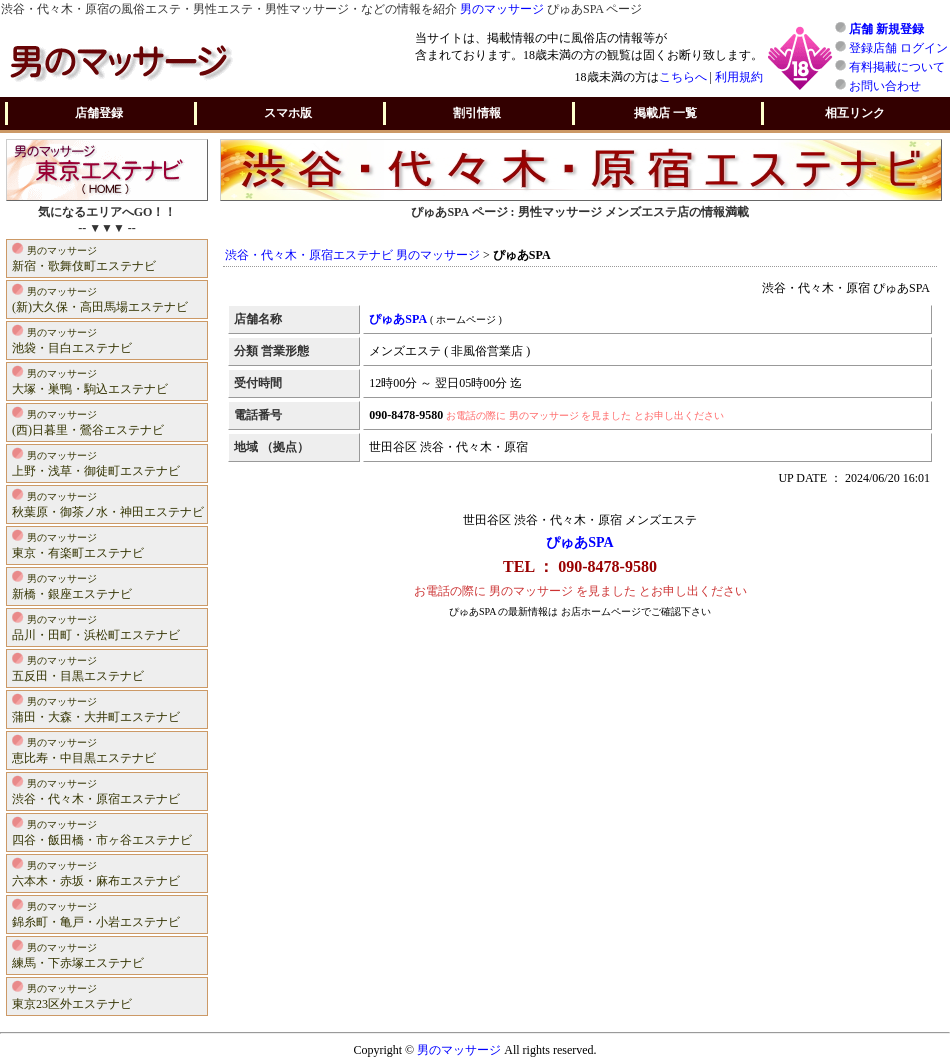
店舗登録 (99, 113)
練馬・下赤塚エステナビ (78, 954)
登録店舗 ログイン (898, 48)
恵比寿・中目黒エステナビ (84, 749)
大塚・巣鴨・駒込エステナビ (90, 380)
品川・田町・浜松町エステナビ (96, 626)
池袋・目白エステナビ (72, 339)
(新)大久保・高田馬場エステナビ (100, 298)
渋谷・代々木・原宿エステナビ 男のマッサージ (352, 255)
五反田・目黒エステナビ (78, 667)
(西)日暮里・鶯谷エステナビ (88, 421)
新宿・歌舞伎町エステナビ (84, 257)
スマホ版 (288, 113)
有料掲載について (897, 67)
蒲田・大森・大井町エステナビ (96, 708)
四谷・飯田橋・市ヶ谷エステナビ (102, 831)
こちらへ (683, 77)
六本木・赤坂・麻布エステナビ (96, 872)
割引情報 (477, 113)
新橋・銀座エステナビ (72, 585)
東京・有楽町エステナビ (78, 544)
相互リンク (855, 113)
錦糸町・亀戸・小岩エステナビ (96, 913)
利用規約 (739, 77)
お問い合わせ (885, 86)
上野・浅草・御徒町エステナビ (96, 462)
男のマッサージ (502, 9)
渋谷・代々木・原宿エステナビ (96, 790)
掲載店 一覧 (665, 113)
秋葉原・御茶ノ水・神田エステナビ (108, 503)
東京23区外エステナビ (72, 995)
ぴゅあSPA (579, 542)
